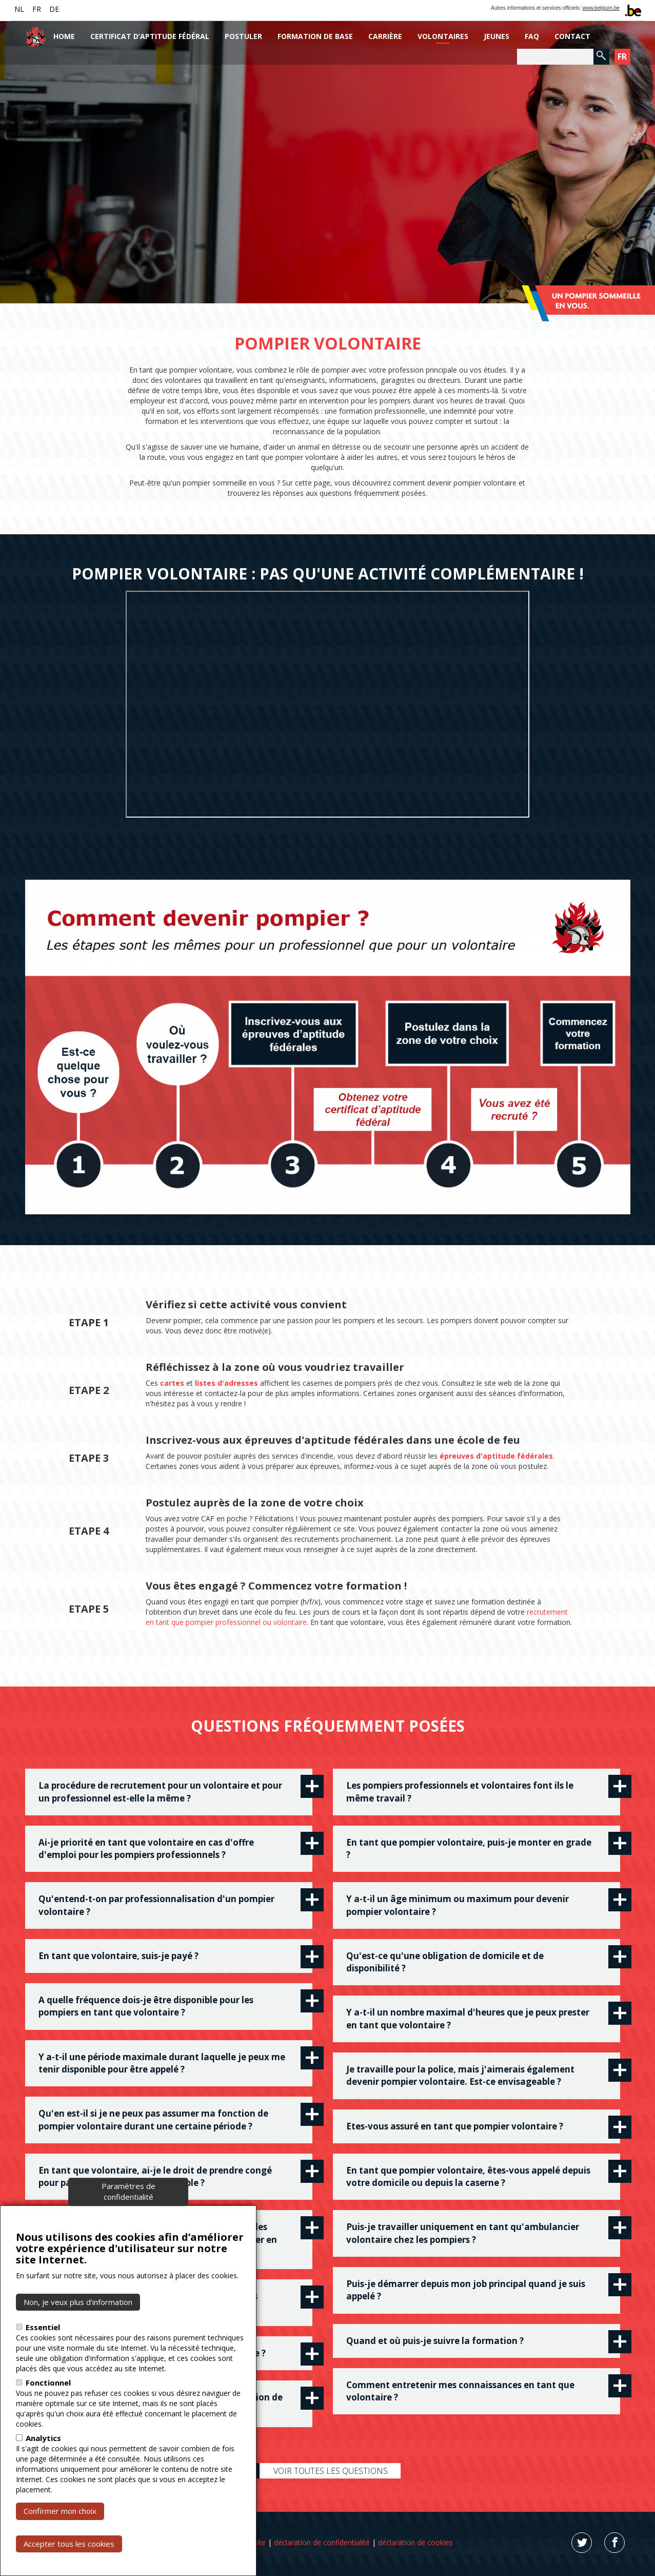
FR (36, 9)
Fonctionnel (48, 2382)
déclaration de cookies (415, 2542)
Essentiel (43, 2327)
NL (19, 9)
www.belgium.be (601, 8)
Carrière (385, 36)
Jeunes (496, 36)
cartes (172, 1383)
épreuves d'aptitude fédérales (496, 1456)
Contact (572, 36)
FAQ (532, 36)
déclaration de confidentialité (322, 2542)
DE (54, 9)
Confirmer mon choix (60, 2511)
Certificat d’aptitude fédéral (149, 36)
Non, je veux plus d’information (78, 2302)
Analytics (43, 2438)
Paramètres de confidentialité (128, 2191)
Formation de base (315, 36)
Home (64, 36)
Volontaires (443, 36)
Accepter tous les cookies (69, 2544)
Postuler (243, 36)
